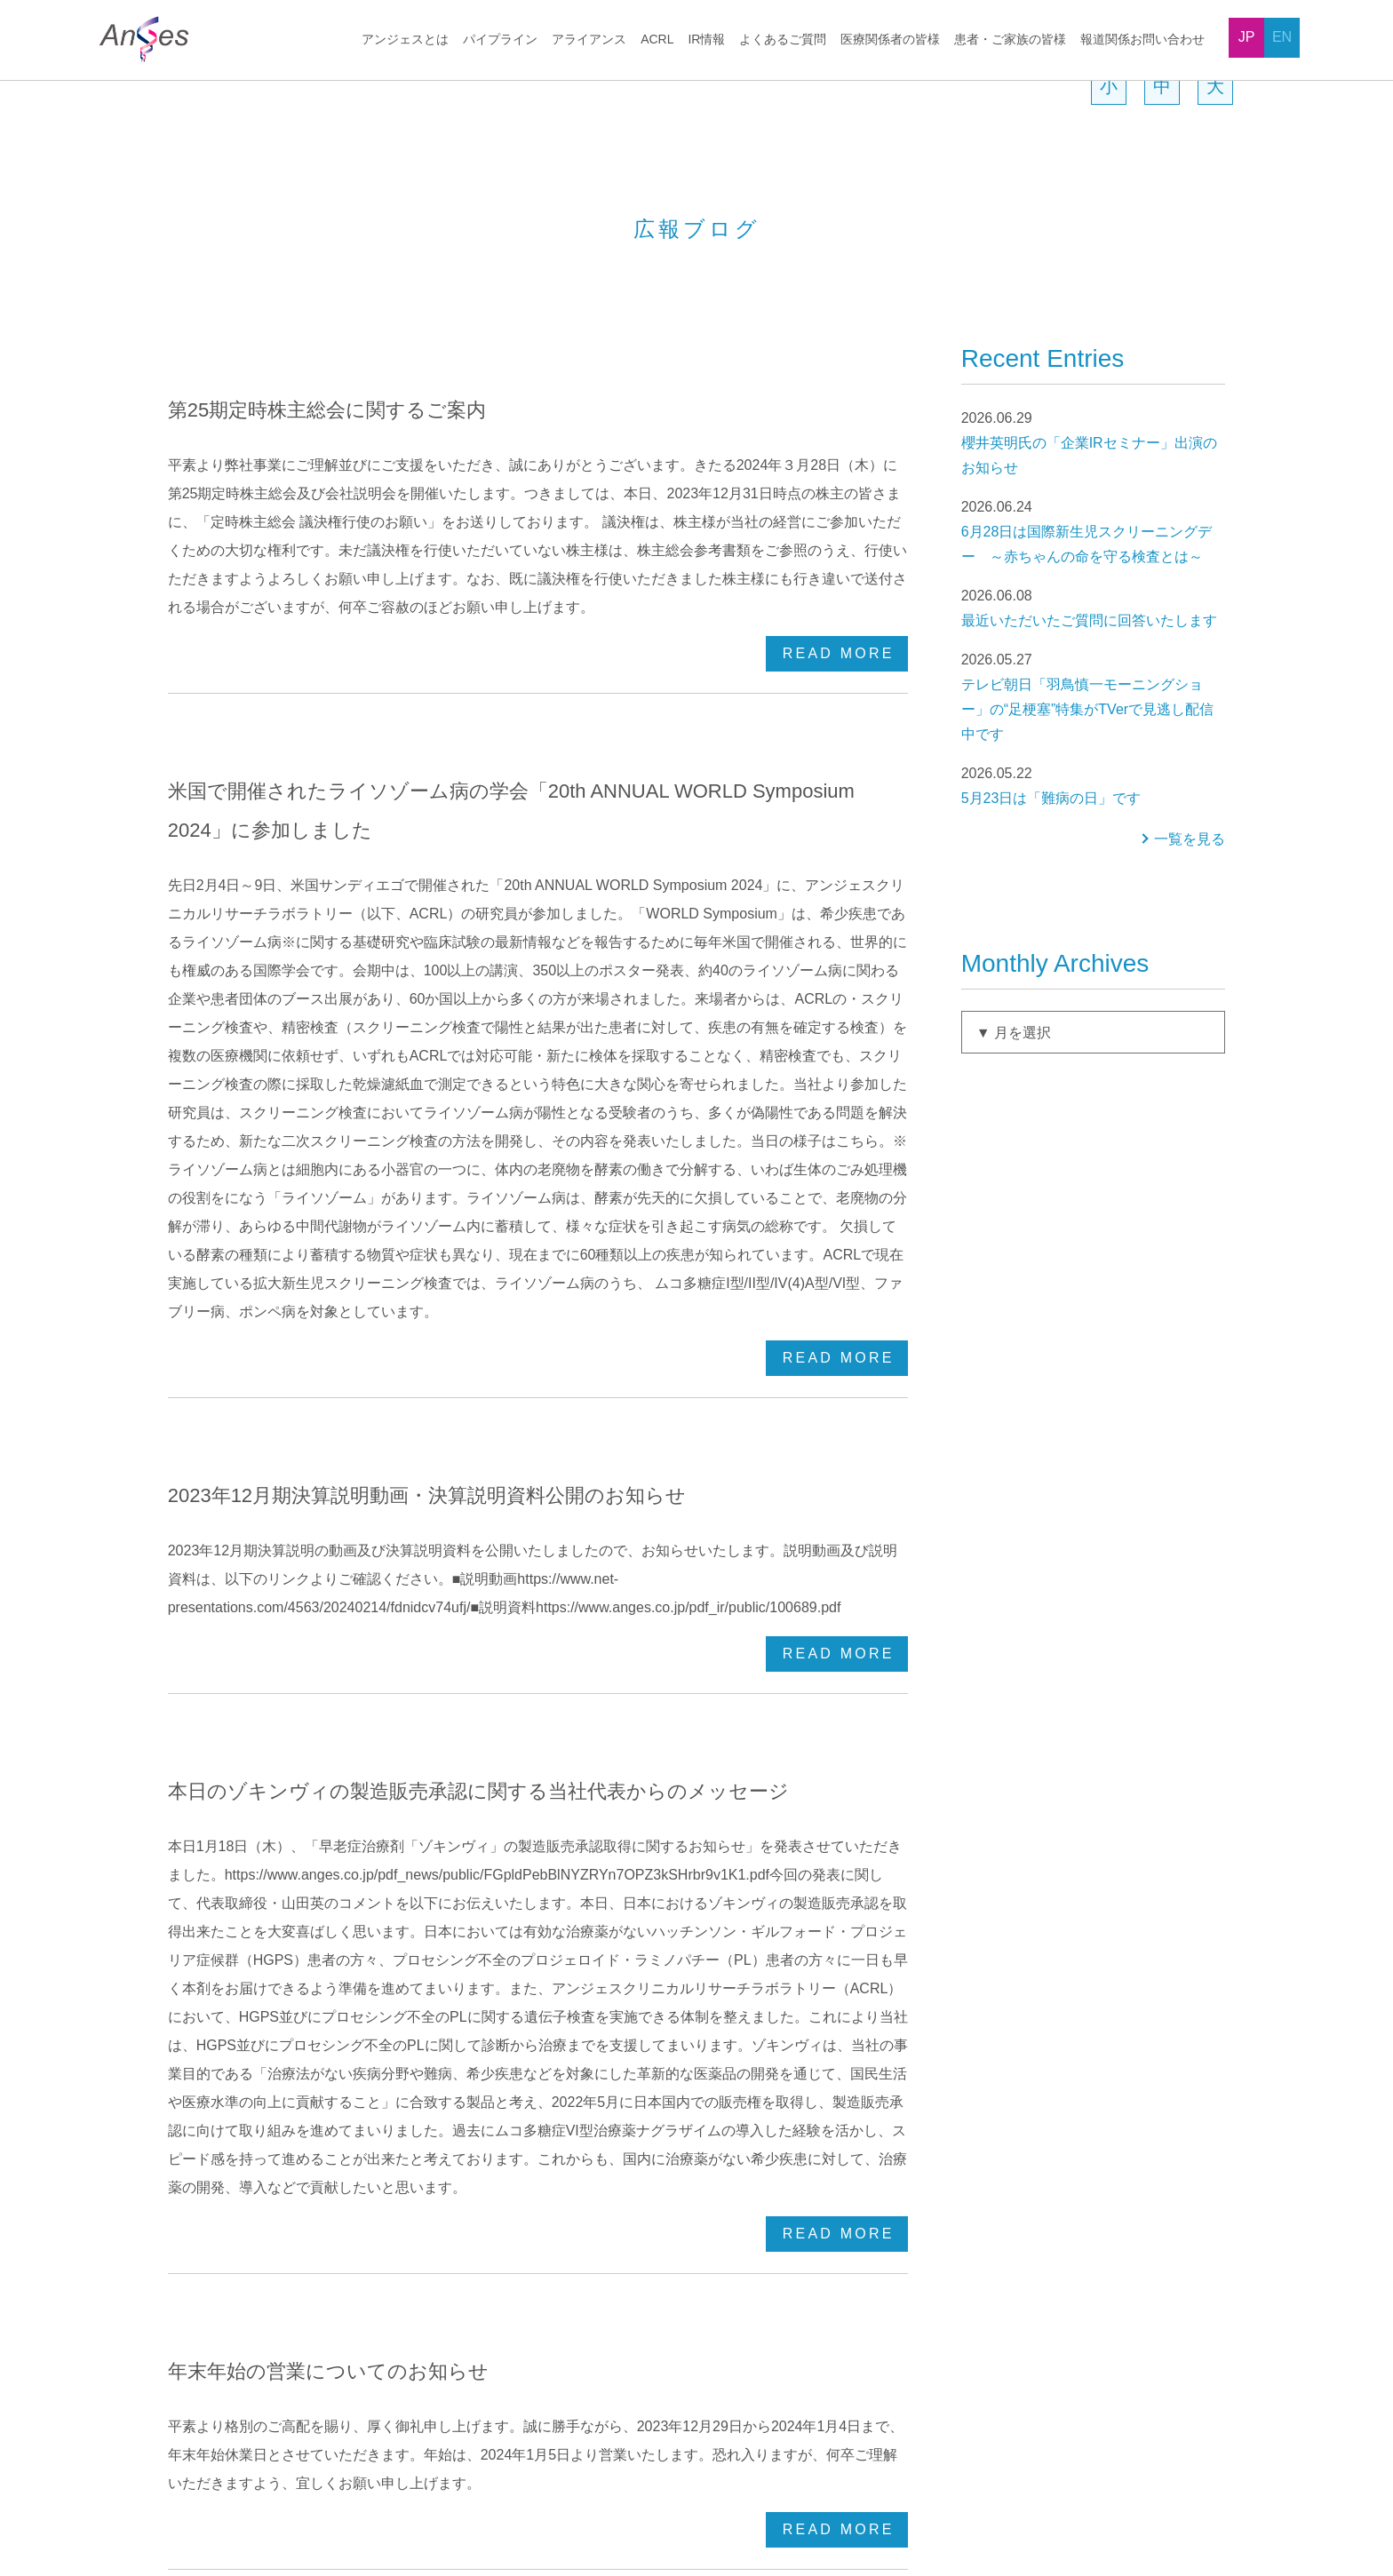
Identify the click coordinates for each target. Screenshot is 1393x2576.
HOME (129, 91)
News (232, 2448)
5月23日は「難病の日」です (1093, 865)
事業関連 (1053, 2203)
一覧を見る (1189, 919)
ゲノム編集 (636, 2054)
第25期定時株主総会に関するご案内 (326, 490)
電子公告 (841, 2381)
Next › (670, 1820)
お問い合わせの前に (872, 2232)
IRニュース (847, 2143)
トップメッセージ (232, 2054)
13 (500, 1820)
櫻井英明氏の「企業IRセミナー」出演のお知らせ (1093, 522)
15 (578, 1820)
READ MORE (838, 620)
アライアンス (590, 40)
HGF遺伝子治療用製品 (456, 2084)
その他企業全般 (1071, 2173)
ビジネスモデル (225, 2143)
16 (617, 1820)
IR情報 (706, 40)
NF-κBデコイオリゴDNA (462, 2113)
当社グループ (219, 2292)
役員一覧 (207, 2203)
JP (1246, 36)
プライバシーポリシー (551, 2448)
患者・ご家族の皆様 (1010, 40)
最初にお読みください (878, 2054)
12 (461, 1820)
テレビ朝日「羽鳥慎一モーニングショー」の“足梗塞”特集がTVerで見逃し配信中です (1093, 776)
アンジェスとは (407, 40)
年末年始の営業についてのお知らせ (324, 1599)
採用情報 (307, 2448)
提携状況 (207, 2322)
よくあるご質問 (782, 40)
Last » (736, 1820)
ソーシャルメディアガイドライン (741, 2448)
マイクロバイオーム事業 (673, 2084)
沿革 (194, 2262)
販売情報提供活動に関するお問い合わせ (1102, 2457)
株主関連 (1053, 2143)
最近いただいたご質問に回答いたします (1093, 688)
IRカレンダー (853, 2173)
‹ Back (408, 1820)
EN (1282, 36)
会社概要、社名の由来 (244, 2173)
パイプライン (502, 40)
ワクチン (418, 2143)
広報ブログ (847, 2351)
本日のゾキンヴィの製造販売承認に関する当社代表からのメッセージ (470, 1331)
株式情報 (1053, 2113)
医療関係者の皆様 (890, 40)
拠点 (194, 2232)
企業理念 (207, 2084)
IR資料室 (841, 2113)
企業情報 (1053, 2054)
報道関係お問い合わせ (1142, 40)
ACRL (657, 40)
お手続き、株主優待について (896, 2084)
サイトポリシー (410, 2448)
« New (339, 1820)
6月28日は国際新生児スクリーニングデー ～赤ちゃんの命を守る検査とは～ (1093, 611)
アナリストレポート (872, 2203)
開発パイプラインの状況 (462, 2054)
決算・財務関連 (1071, 2084)
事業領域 (207, 2113)
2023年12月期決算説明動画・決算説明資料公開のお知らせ (427, 1064)
